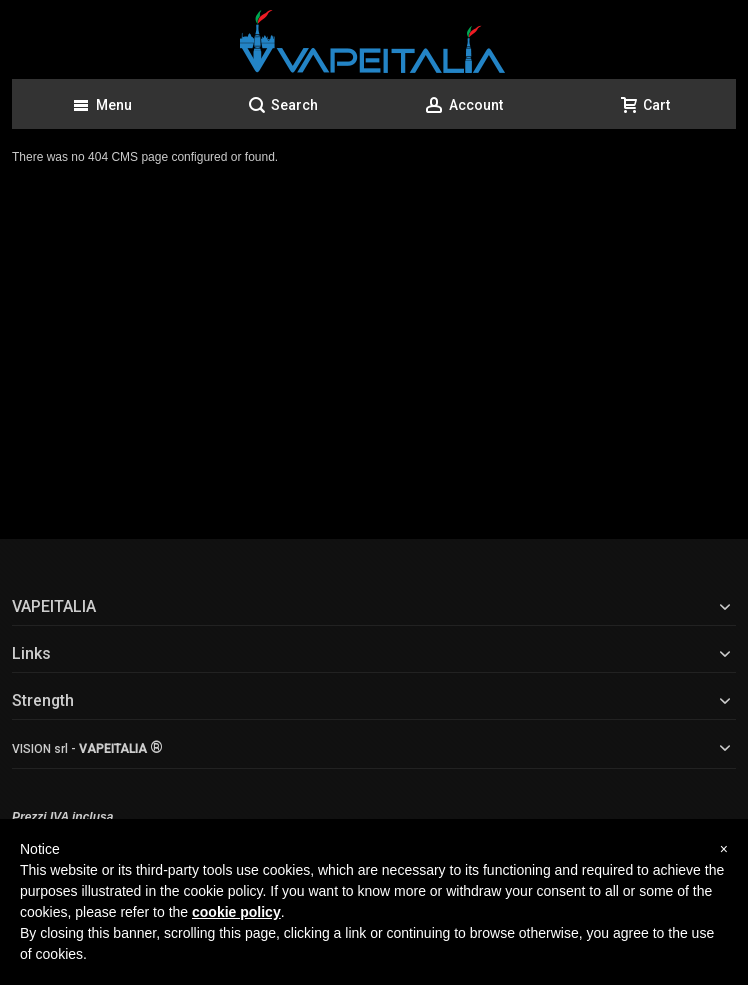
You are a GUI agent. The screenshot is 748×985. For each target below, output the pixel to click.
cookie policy (236, 912)
